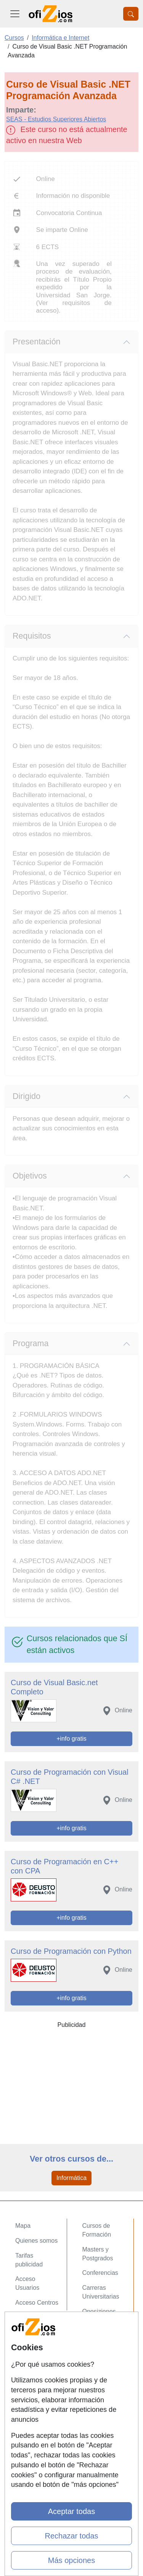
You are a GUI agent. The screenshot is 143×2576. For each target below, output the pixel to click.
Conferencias (100, 2272)
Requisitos (32, 636)
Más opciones (71, 2560)
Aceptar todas (71, 2511)
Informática (71, 2178)
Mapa (23, 2225)
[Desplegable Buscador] (130, 14)
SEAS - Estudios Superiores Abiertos (56, 119)
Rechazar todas (71, 2536)
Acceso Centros (36, 2302)
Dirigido (26, 1096)
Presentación (37, 341)
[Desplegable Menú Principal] (15, 13)
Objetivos (30, 1175)
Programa (30, 1343)
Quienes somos (36, 2240)
